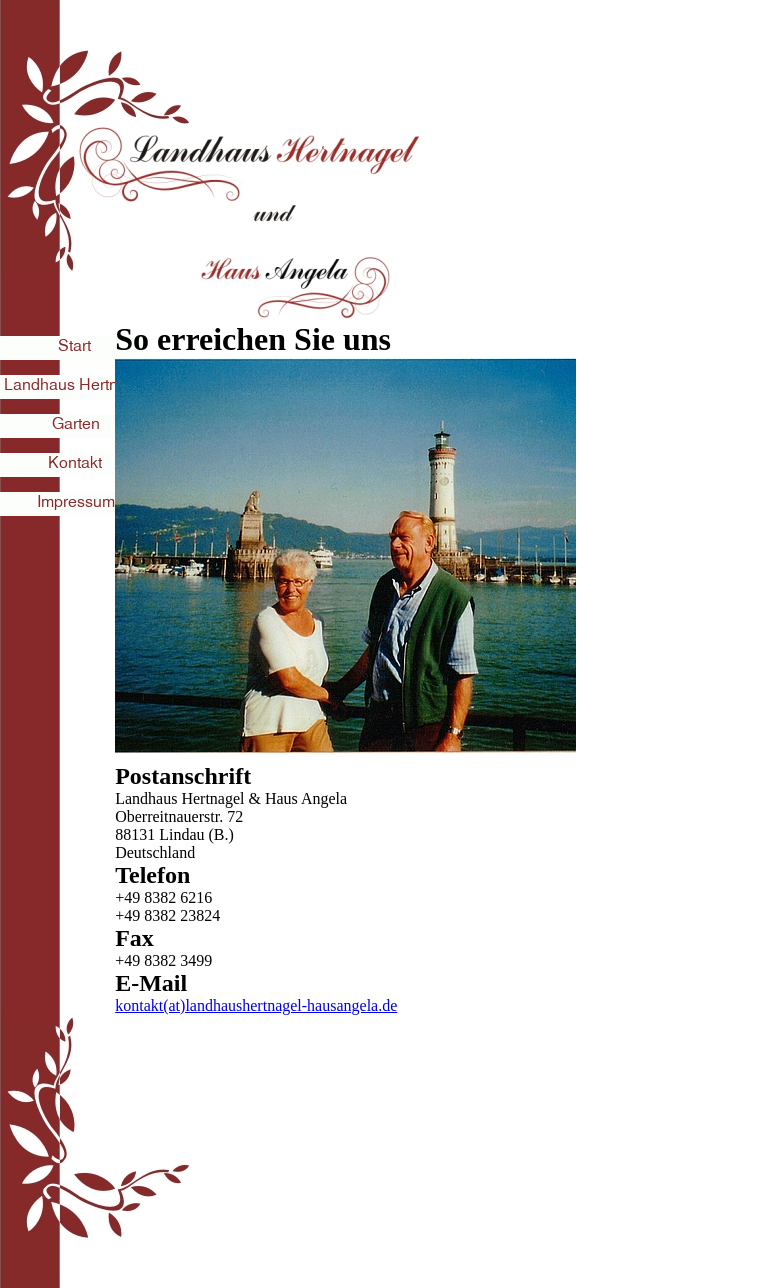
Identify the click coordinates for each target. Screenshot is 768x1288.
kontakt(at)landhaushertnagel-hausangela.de (256, 1005)
